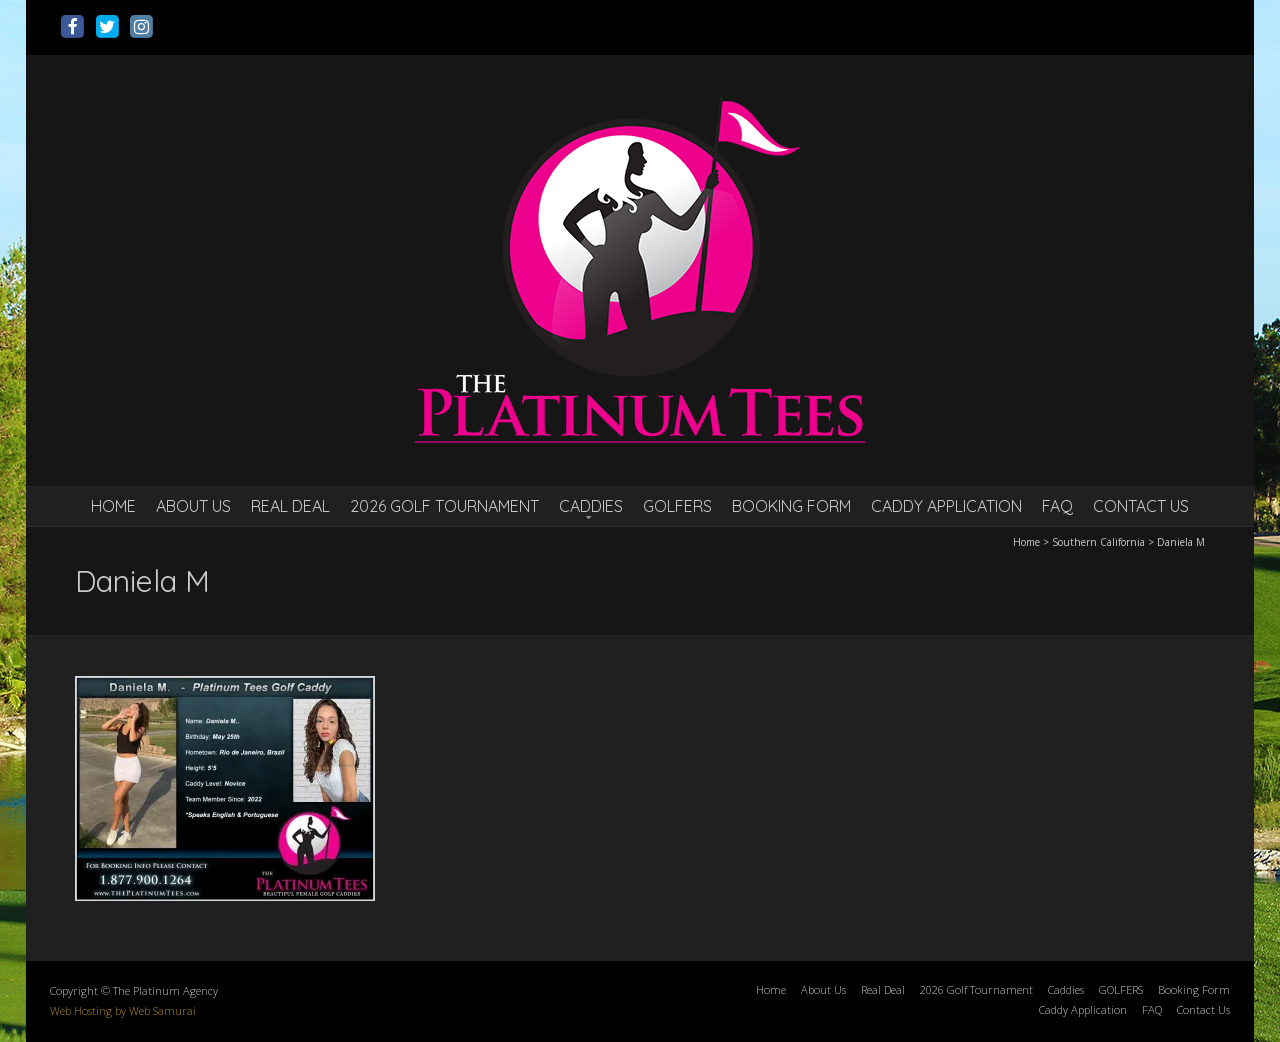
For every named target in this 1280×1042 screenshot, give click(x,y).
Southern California (1098, 542)
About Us (193, 506)
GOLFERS (677, 506)
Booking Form (791, 506)
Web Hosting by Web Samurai (123, 1010)
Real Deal (290, 506)
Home (113, 506)
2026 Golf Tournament (444, 506)
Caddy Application (946, 506)
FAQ (1057, 506)
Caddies (591, 506)
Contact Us (1141, 506)
